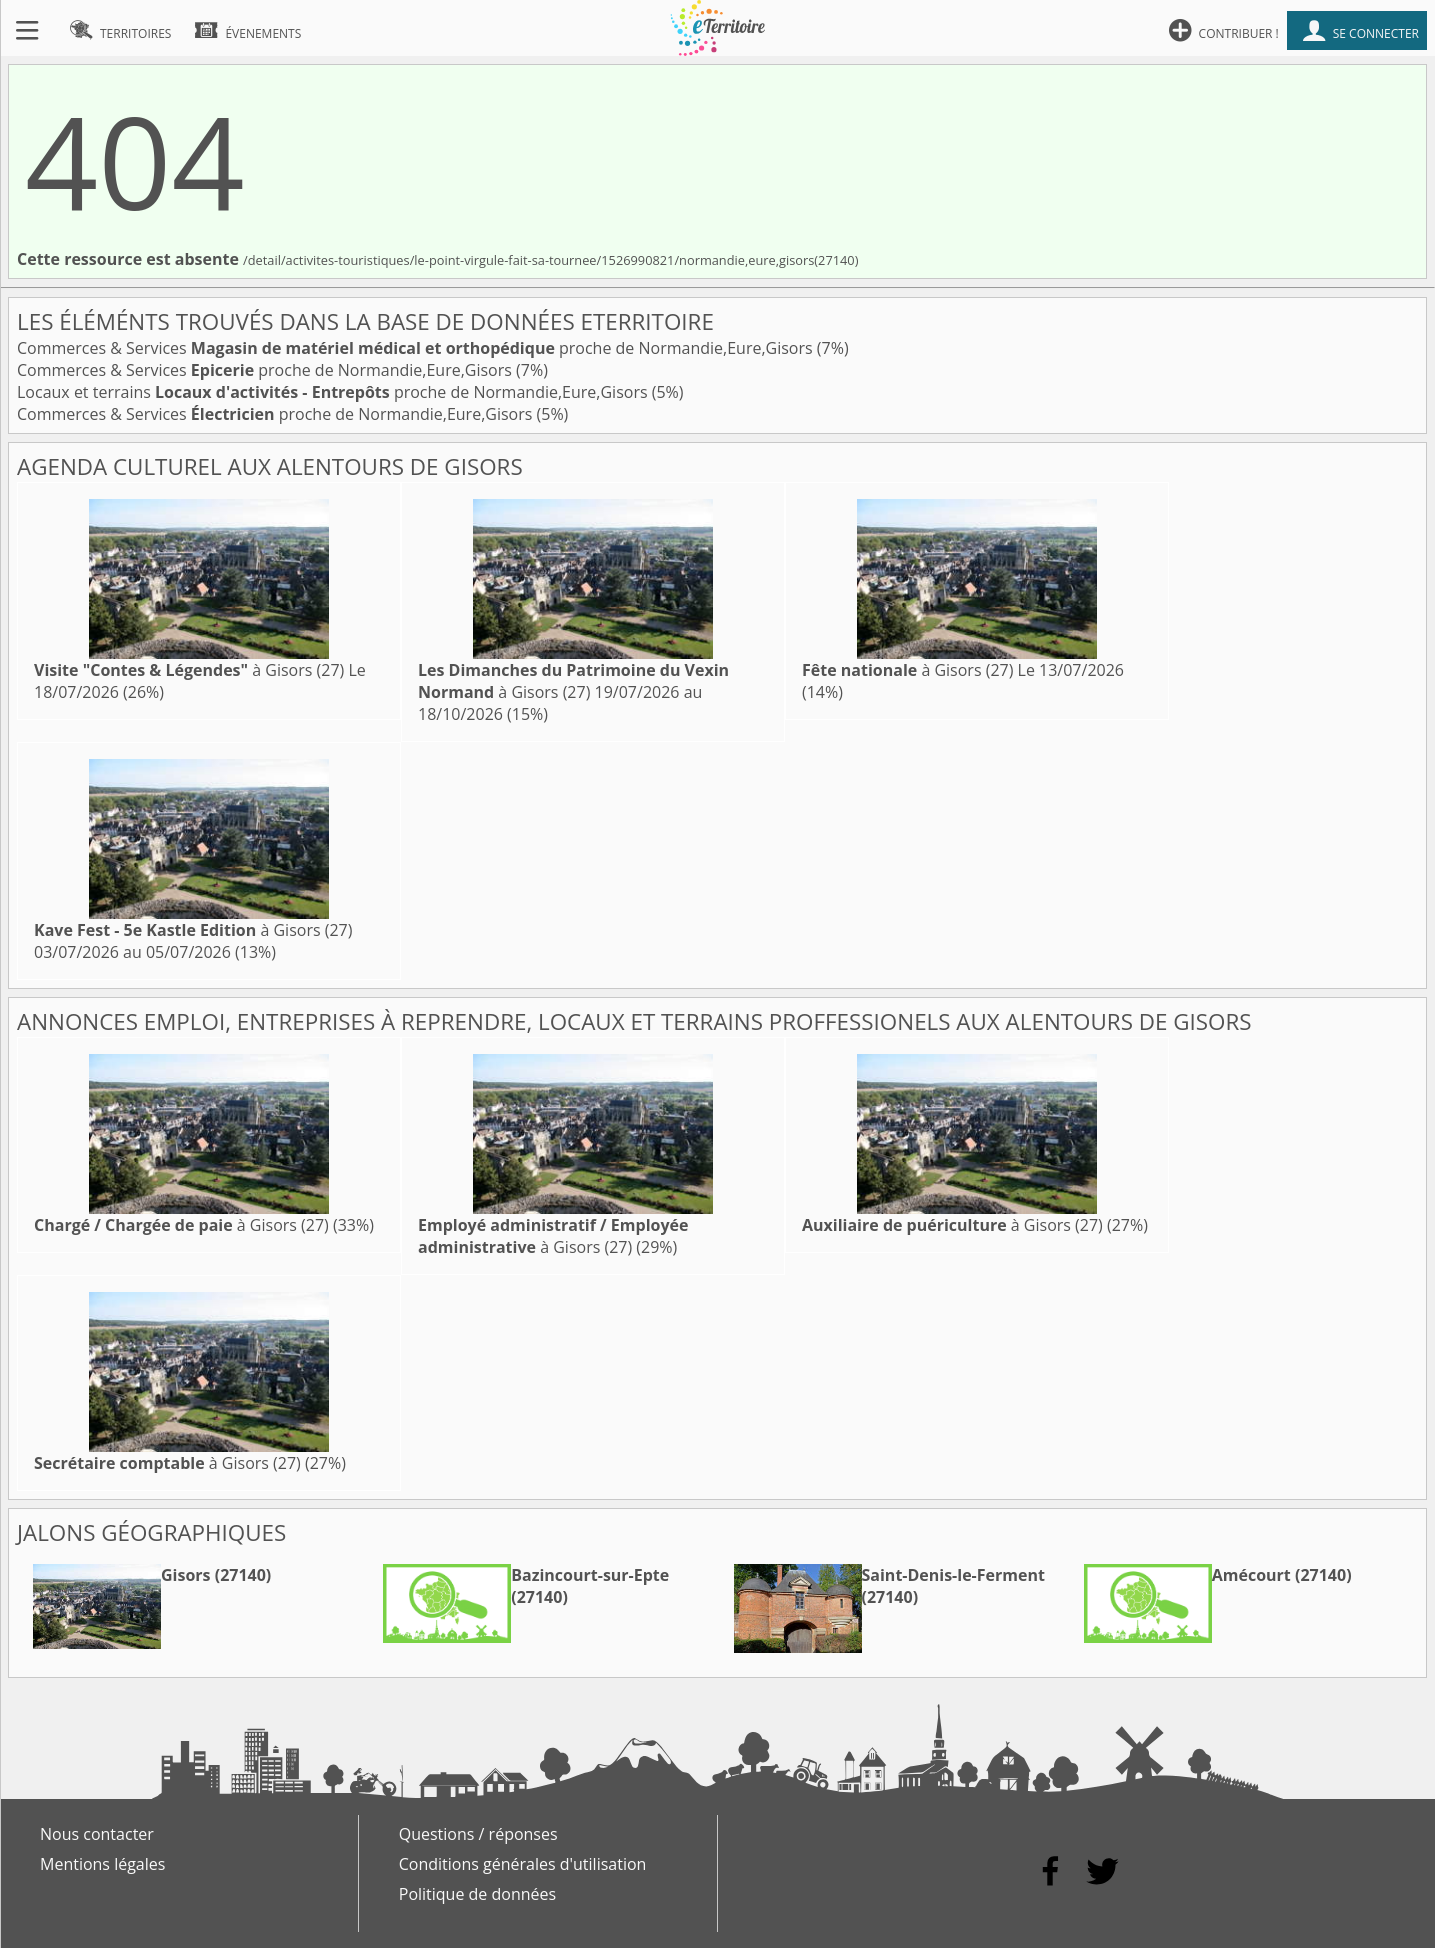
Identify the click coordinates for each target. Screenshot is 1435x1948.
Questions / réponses (478, 1834)
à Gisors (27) (189, 670)
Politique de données (477, 1894)
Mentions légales (102, 1864)
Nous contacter (97, 1834)
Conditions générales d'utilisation (523, 1864)
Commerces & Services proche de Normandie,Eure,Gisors (417, 348)
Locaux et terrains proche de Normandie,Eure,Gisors (334, 392)
